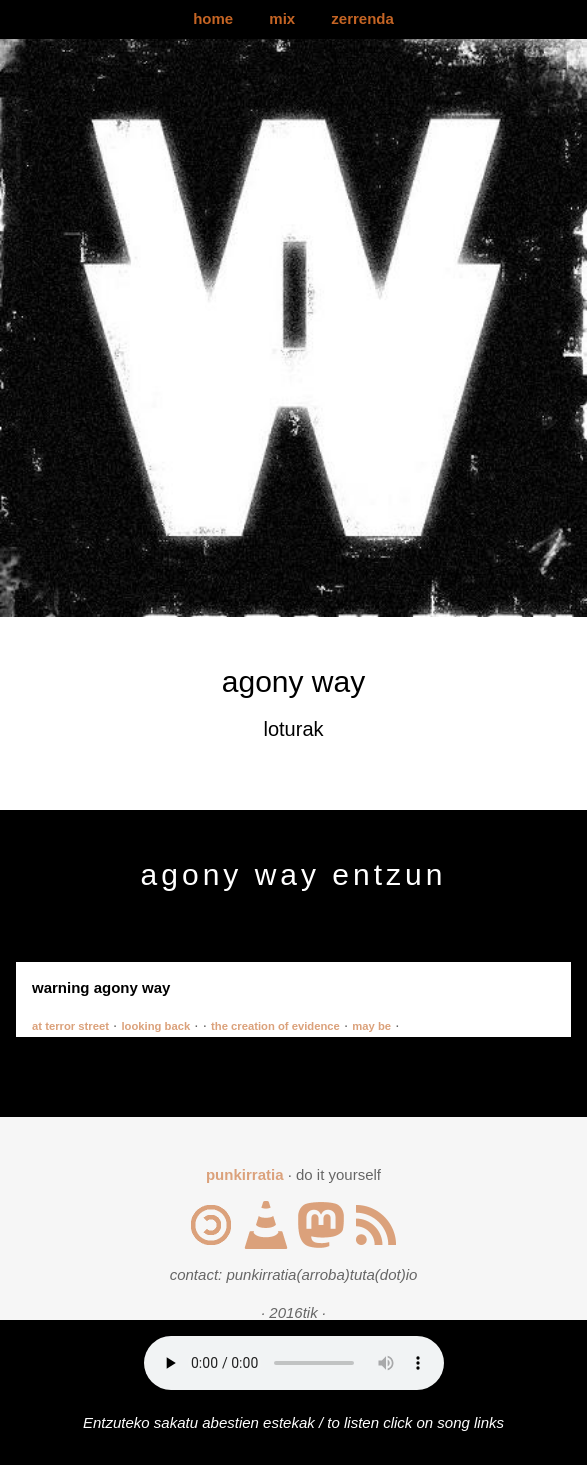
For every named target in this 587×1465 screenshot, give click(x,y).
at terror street (70, 1026)
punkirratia (245, 1174)
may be (371, 1026)
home (213, 18)
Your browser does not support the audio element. (294, 1363)
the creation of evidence (275, 1026)
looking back (155, 1026)
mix (282, 18)
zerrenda (362, 18)
